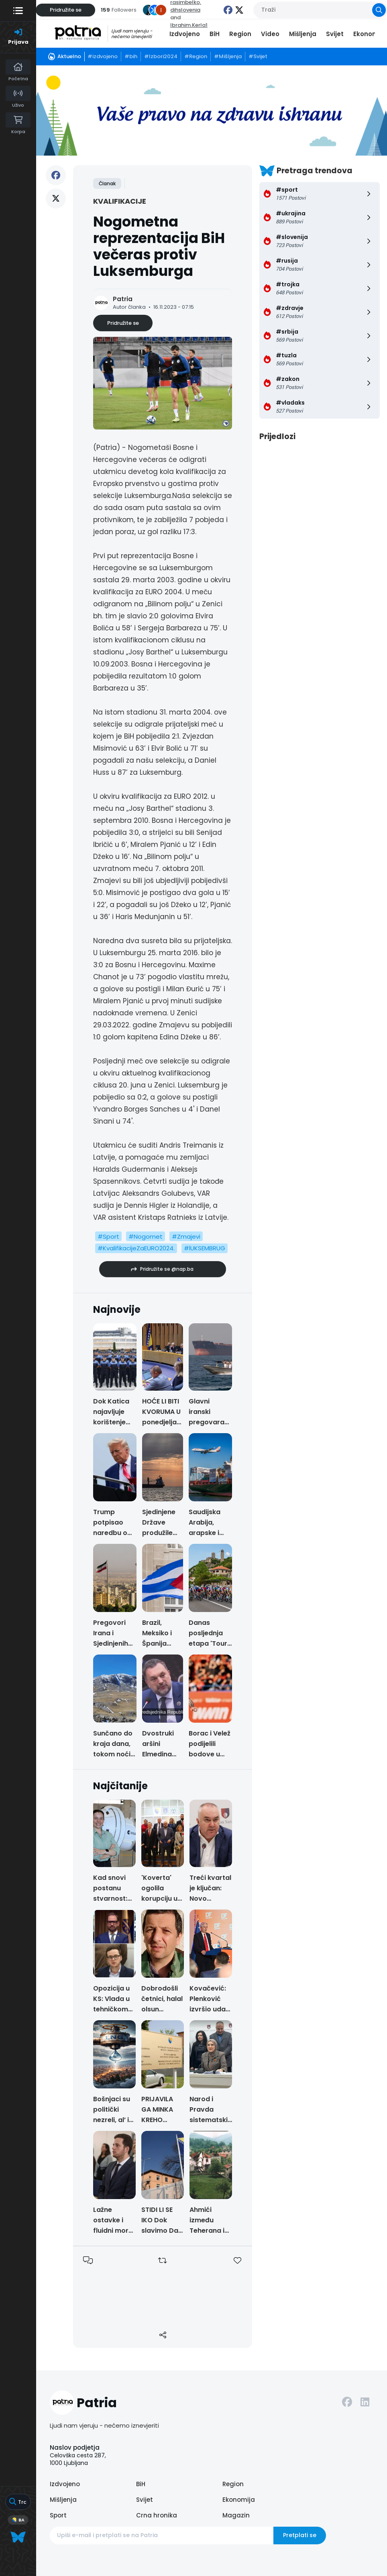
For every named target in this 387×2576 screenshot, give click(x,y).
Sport (58, 2515)
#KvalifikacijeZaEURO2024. (136, 1248)
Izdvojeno (184, 34)
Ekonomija (369, 34)
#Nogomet (145, 1236)
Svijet (335, 34)
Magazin (236, 2515)
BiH (215, 34)
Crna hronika (156, 2515)
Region (240, 34)
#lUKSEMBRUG (204, 1248)
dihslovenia (185, 10)
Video (270, 34)
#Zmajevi (186, 1236)
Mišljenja (302, 34)
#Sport (108, 1236)
